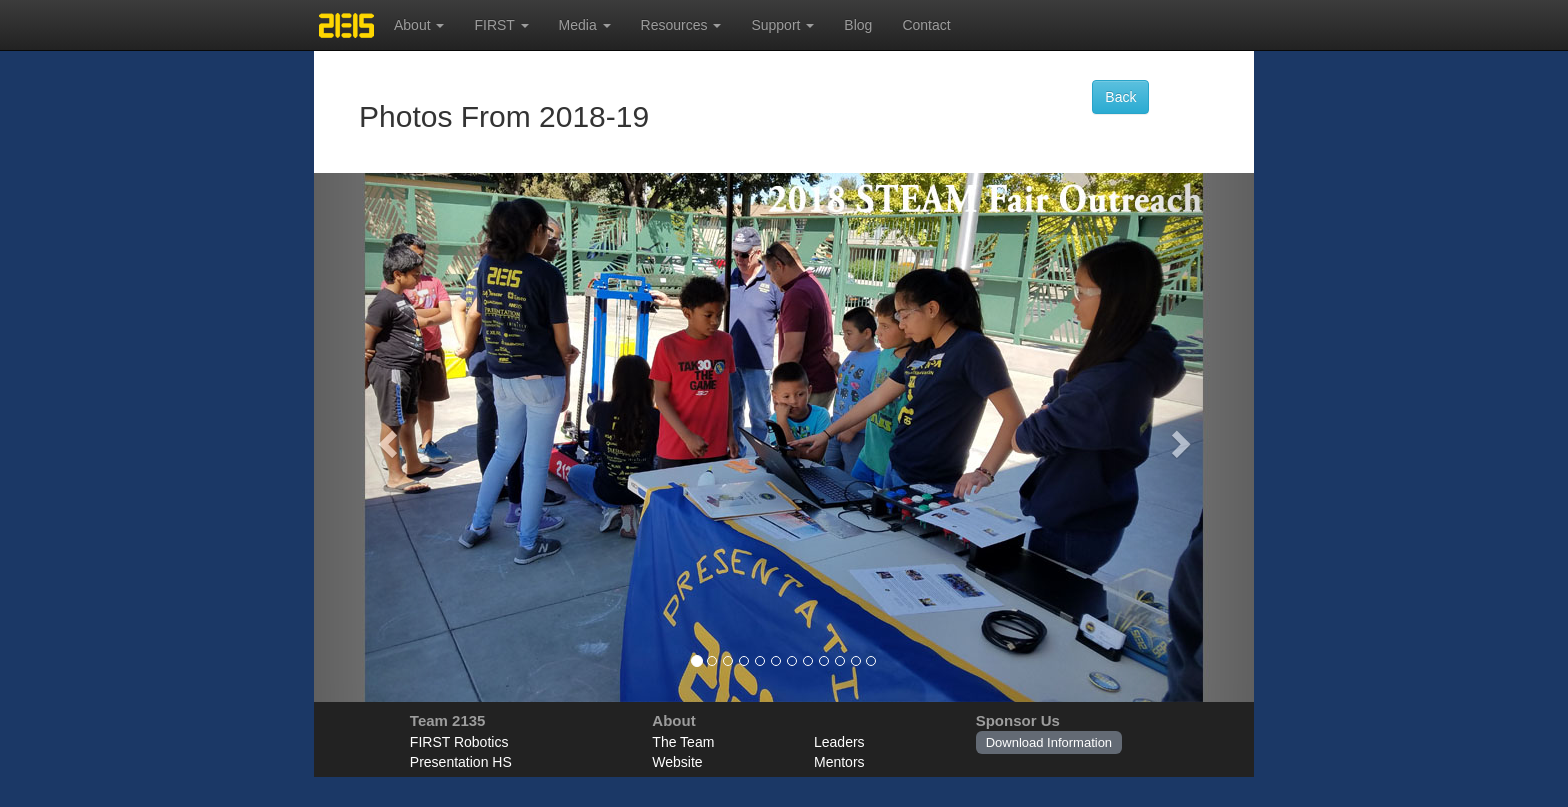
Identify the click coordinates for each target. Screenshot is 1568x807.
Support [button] (782, 25)
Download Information (1049, 742)
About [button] (419, 25)
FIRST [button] (501, 25)
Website (677, 762)
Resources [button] (681, 25)
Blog (858, 25)
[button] (384, 437)
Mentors (839, 762)
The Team (683, 742)
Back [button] (1120, 97)
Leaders (839, 742)
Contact (926, 25)
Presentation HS (461, 762)
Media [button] (585, 25)
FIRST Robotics (459, 742)
